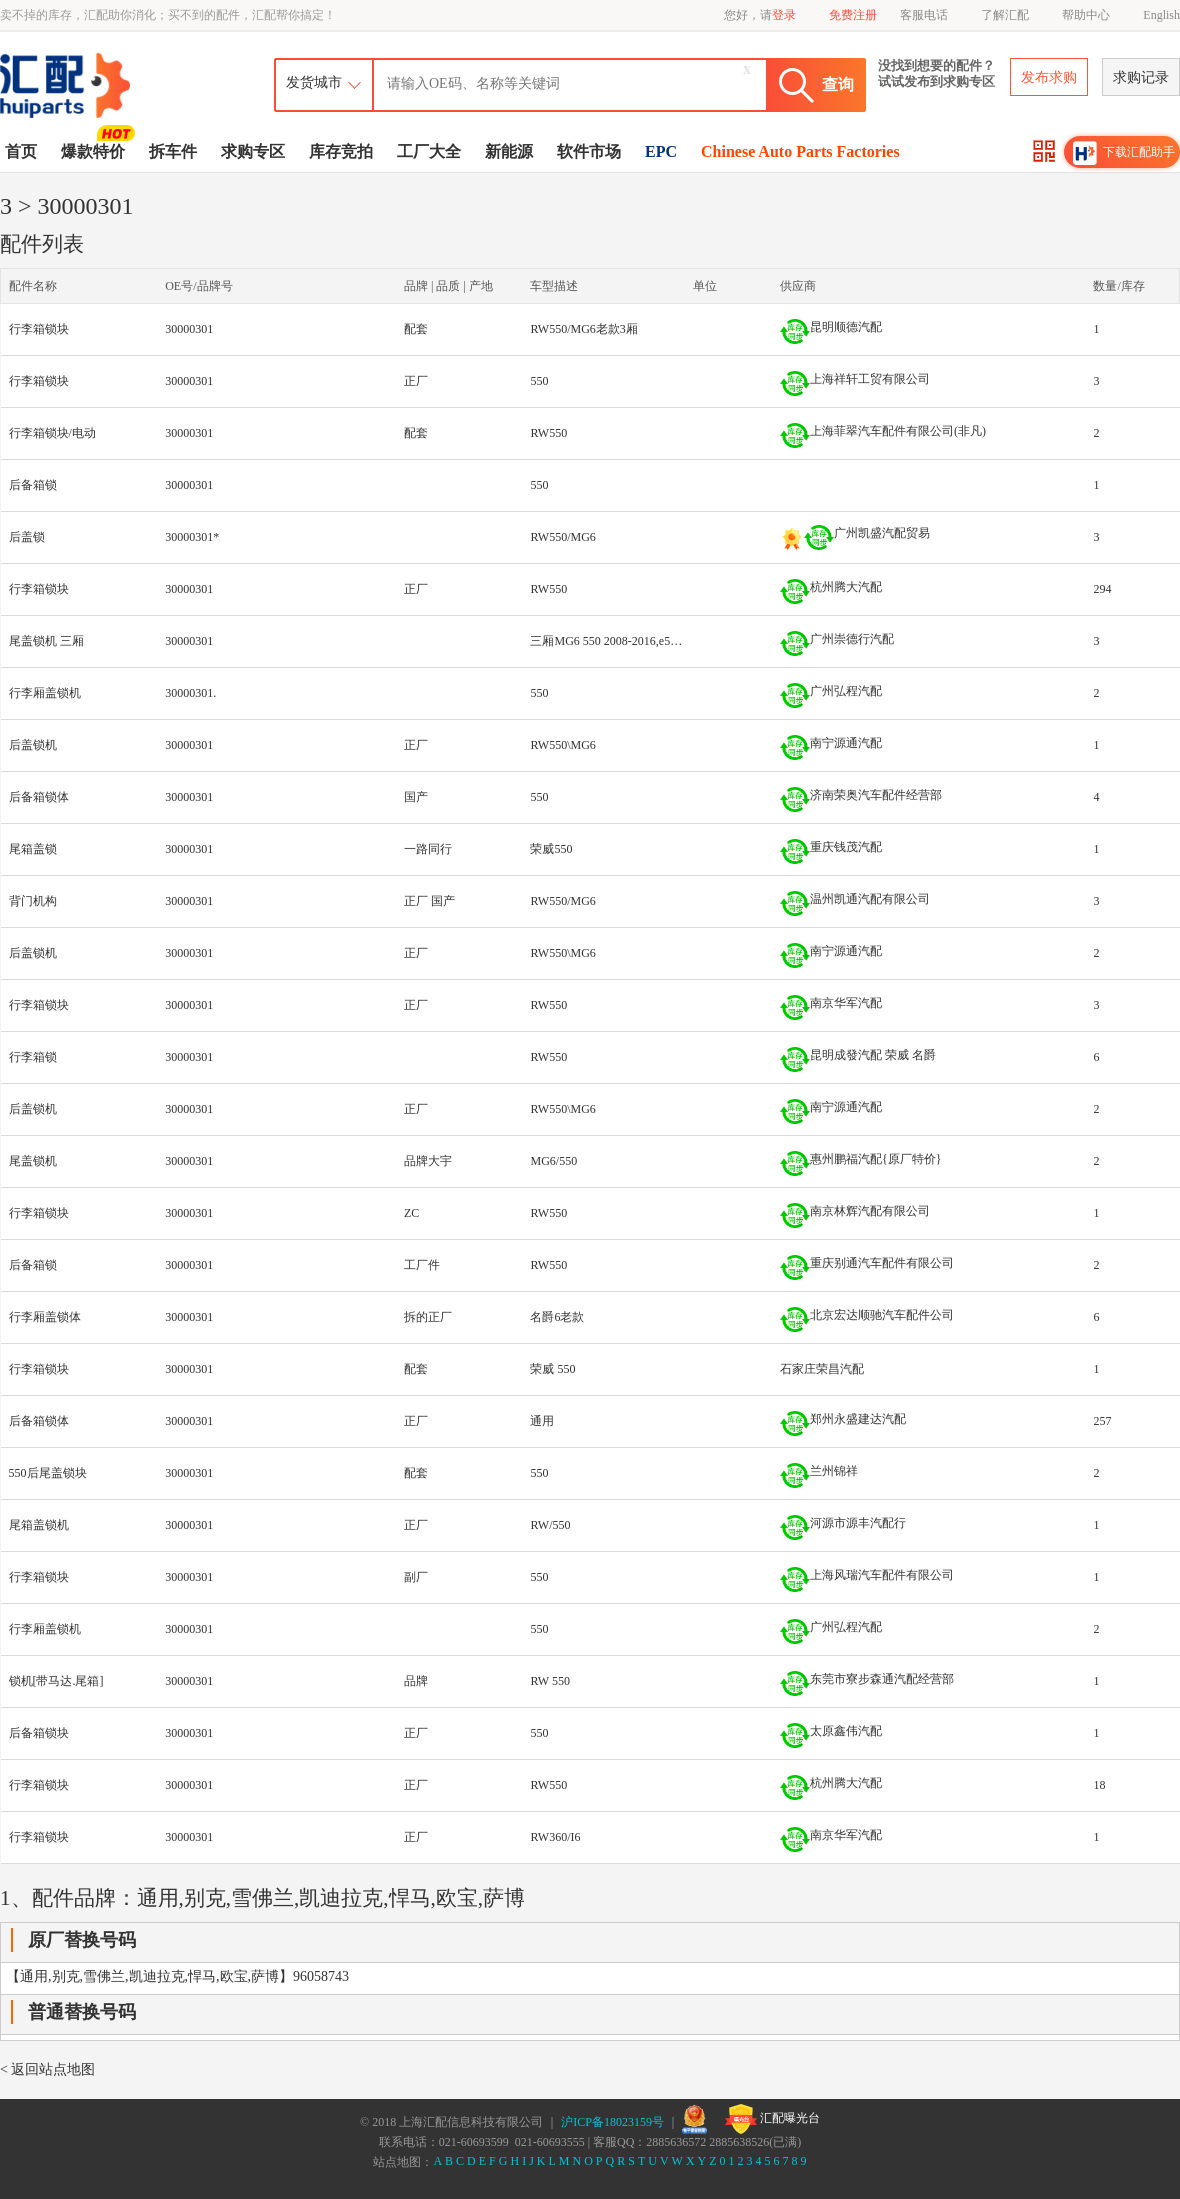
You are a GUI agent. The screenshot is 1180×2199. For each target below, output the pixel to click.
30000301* (192, 537)
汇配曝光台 (772, 2119)
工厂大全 (429, 151)
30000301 (189, 329)
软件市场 (589, 151)
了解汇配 (1005, 15)
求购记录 (1141, 77)
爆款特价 (95, 150)
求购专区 (253, 151)
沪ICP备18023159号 (612, 2122)
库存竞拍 (341, 151)
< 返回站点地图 (47, 2069)
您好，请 (760, 15)
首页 (21, 151)
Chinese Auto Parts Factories (800, 151)
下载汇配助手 (1124, 153)
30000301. (190, 693)
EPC (661, 151)
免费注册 (853, 15)
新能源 (509, 151)
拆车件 (173, 151)
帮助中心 (1086, 15)
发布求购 (1049, 77)
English (1161, 15)
